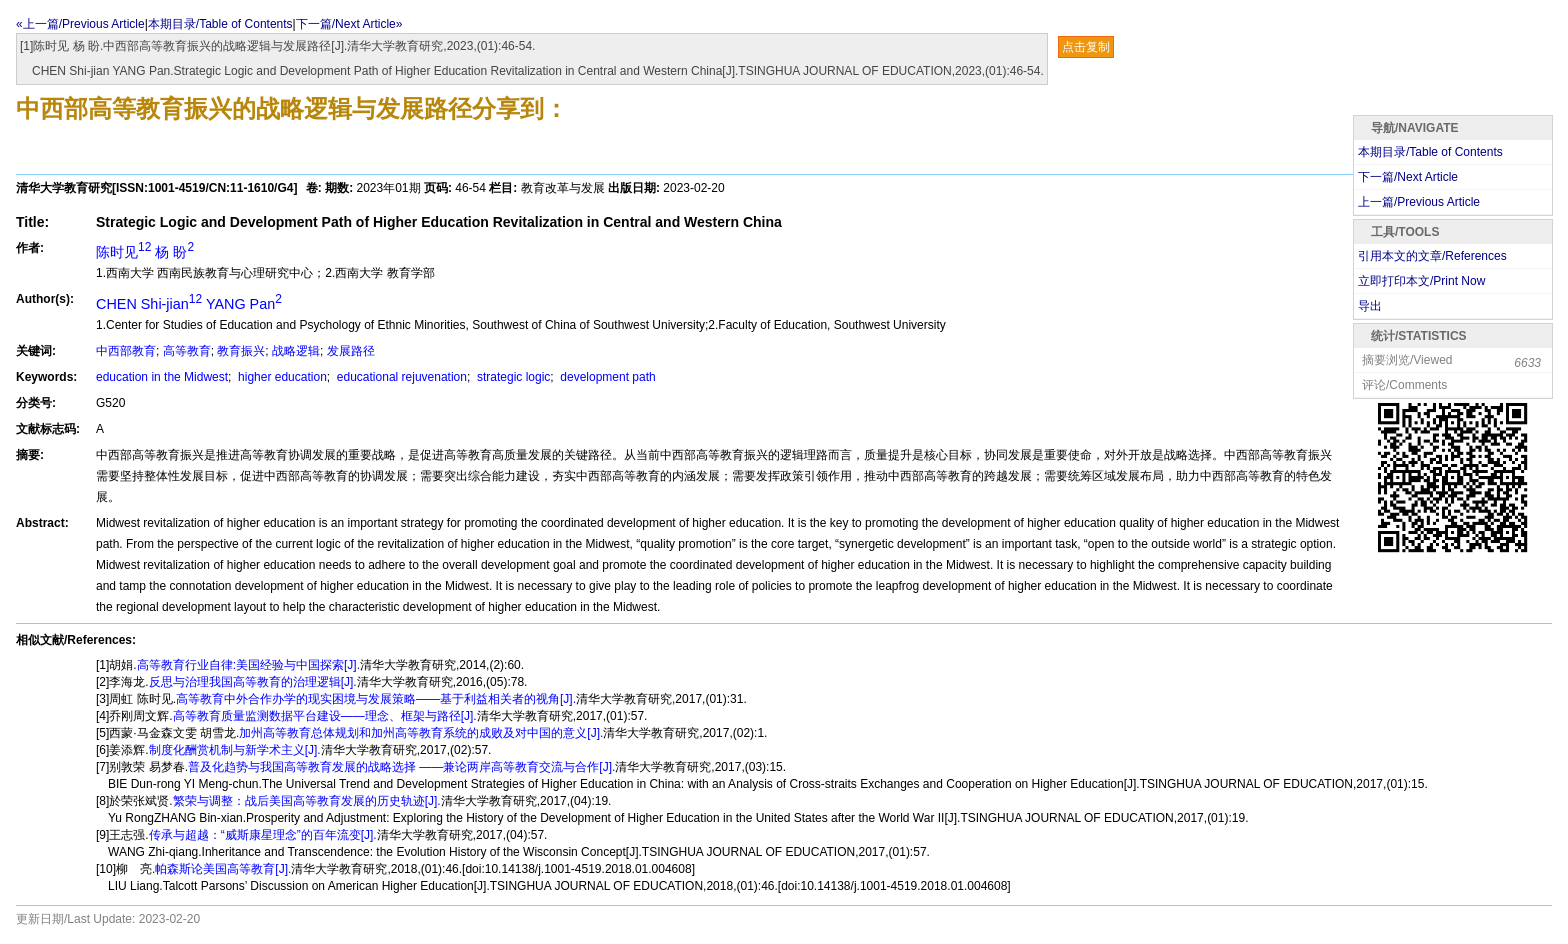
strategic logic (512, 377)
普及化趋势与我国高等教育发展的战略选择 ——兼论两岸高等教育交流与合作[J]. (401, 767)
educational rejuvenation (400, 377)
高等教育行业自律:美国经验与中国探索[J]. (248, 665)
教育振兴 (241, 351)
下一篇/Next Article (1408, 177)
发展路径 (351, 351)
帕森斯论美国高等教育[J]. (223, 869)
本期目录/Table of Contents (220, 24)
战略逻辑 (296, 351)
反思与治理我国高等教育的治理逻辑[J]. (253, 682)
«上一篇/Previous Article (80, 24)
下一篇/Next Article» (349, 24)
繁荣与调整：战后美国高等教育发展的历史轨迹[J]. (307, 801)
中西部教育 (126, 351)
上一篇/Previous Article (1419, 202)
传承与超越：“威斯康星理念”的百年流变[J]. (263, 835)
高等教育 (187, 351)
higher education (281, 377)
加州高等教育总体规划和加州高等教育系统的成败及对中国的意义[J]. (421, 733)
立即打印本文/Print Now (1421, 281)
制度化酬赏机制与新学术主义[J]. (235, 750)
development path (606, 377)
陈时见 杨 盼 (145, 252)
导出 (1370, 306)
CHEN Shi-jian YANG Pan (189, 304)
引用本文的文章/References (1432, 256)
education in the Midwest (162, 377)
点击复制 (1086, 47)
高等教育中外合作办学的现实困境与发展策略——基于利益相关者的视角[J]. (376, 699)
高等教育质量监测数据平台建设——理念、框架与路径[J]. (325, 716)
